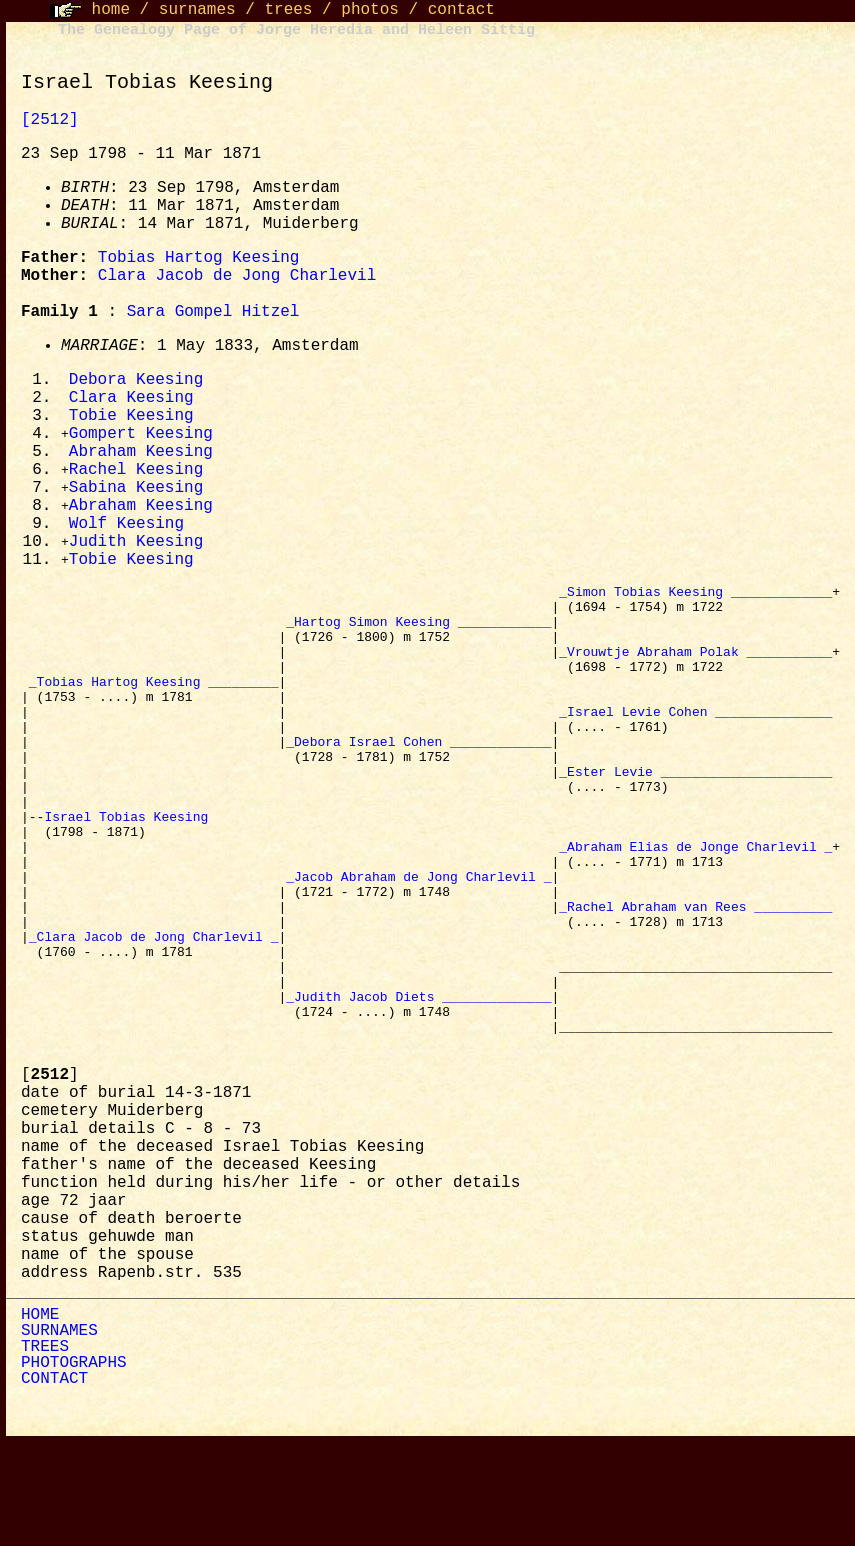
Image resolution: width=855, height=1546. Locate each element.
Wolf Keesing (126, 533)
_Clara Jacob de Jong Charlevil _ (154, 1019)
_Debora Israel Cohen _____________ (418, 785)
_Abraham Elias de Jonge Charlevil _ (695, 911)
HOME (40, 1419)
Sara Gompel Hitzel (213, 312)
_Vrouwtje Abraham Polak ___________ (695, 677)
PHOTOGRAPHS (74, 1467)
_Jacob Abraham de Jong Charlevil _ (418, 947)
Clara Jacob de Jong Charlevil (237, 276)
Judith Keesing (136, 552)
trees (288, 10)
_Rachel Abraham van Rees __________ (695, 983)
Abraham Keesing (141, 457)
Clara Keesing (131, 400)
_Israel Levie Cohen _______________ (695, 749)
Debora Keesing (136, 381)
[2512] (50, 120)
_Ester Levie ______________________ (695, 821)
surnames (197, 10)
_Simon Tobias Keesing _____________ (695, 605)
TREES (45, 1451)
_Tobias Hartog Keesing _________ (154, 713)
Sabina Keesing (136, 495)
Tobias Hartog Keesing (199, 258)
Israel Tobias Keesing (130, 875)
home (111, 10)
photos (370, 10)
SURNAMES (59, 1435)
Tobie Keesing (131, 419)
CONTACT (54, 1483)
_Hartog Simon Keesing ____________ (418, 641)
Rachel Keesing (136, 476)
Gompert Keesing (141, 438)
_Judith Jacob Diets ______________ (418, 1091)
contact (461, 10)
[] (50, 1179)
